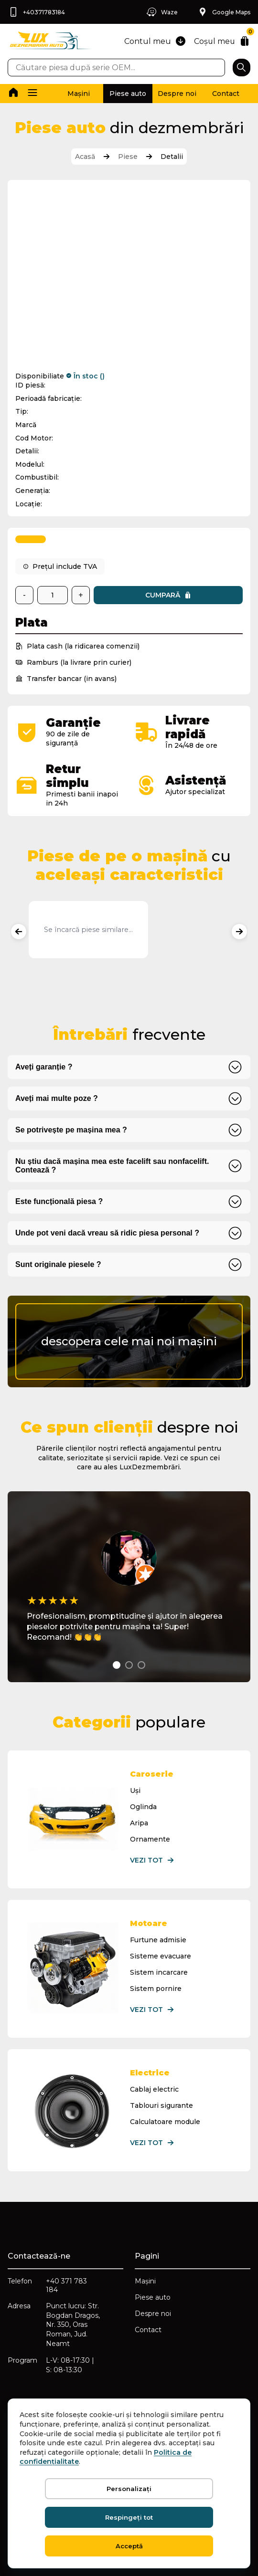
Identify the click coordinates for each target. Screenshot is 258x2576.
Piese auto (127, 93)
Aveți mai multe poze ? (56, 1098)
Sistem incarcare (159, 1972)
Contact (225, 93)
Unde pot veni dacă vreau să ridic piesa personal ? (107, 1233)
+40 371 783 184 (66, 2285)
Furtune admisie (158, 1940)
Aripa (139, 1823)
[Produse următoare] (239, 931)
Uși (135, 1790)
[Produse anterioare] (19, 931)
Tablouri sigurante (161, 2105)
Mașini (78, 93)
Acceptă (129, 2546)
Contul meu (154, 41)
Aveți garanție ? (43, 1067)
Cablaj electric (154, 2089)
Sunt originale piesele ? (58, 1264)
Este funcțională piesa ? (59, 1201)
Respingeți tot (129, 2517)
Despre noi (177, 93)
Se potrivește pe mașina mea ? (71, 1130)
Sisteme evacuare (160, 1956)
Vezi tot (152, 1860)
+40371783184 (36, 12)
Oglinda (143, 1806)
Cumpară (168, 595)
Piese (128, 156)
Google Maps (223, 12)
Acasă (85, 156)
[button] (32, 93)
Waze (162, 12)
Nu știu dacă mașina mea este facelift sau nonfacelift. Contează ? (112, 1165)
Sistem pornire (156, 1988)
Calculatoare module (165, 2121)
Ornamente (150, 1839)
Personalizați (129, 2488)
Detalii (172, 156)
